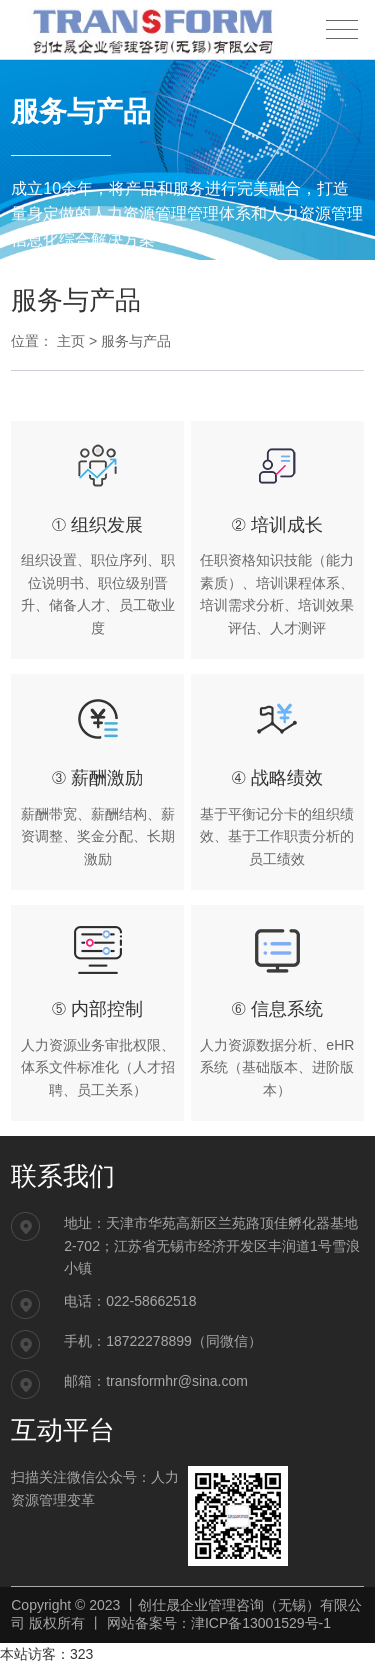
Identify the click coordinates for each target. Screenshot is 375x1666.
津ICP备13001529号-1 (261, 1623)
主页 (71, 341)
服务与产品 (136, 341)
